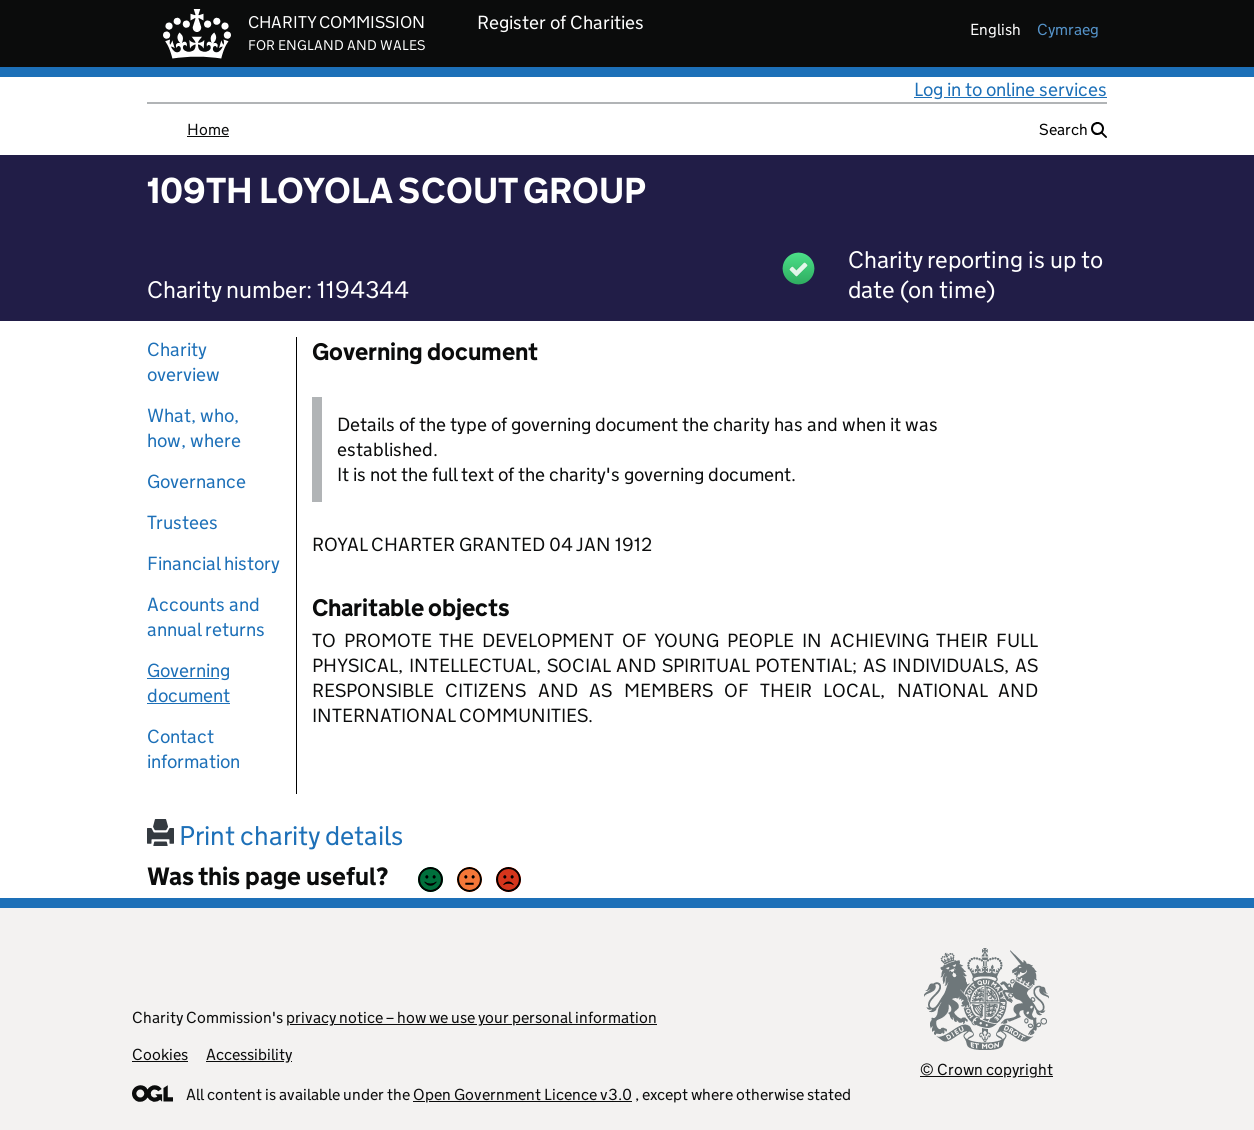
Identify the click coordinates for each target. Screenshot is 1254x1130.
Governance (196, 481)
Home (208, 129)
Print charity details (275, 835)
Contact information (193, 749)
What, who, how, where (194, 428)
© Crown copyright (986, 1069)
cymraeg (1068, 29)
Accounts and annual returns (206, 617)
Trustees (182, 522)
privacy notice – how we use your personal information (471, 1017)
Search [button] (1073, 129)
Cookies (160, 1054)
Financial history (213, 563)
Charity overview (183, 362)
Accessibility (249, 1054)
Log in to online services (1010, 89)
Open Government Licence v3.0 (522, 1094)
